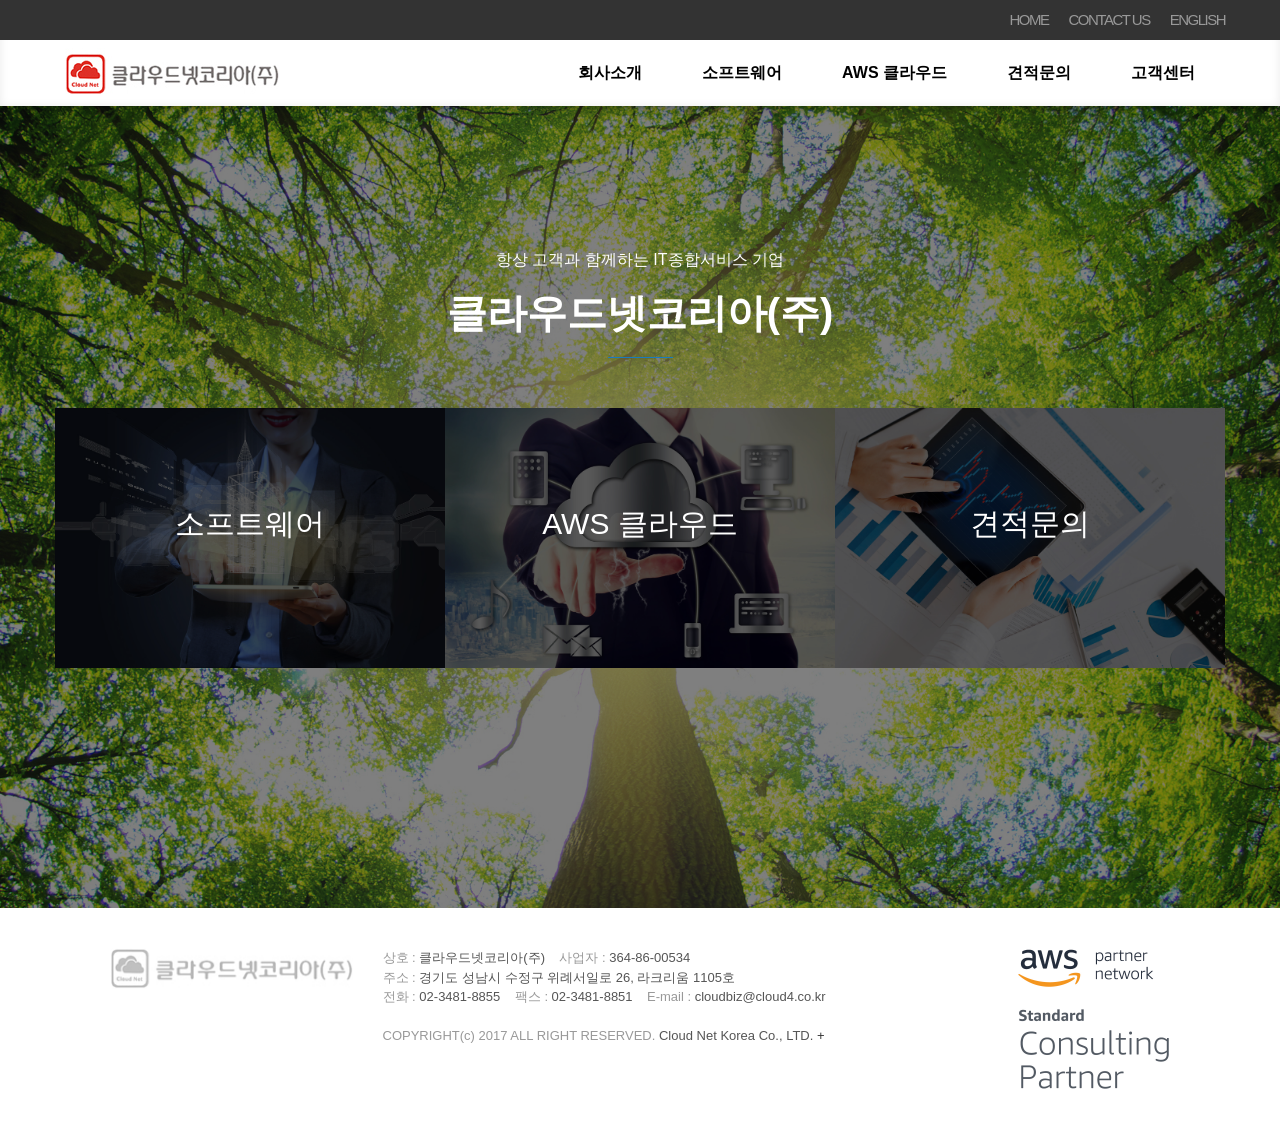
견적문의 (1039, 72)
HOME (1029, 19)
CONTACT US (1109, 19)
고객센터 (1163, 72)
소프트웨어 (742, 72)
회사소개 (610, 72)
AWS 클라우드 (894, 72)
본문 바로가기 (0, 0)
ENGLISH (1197, 19)
